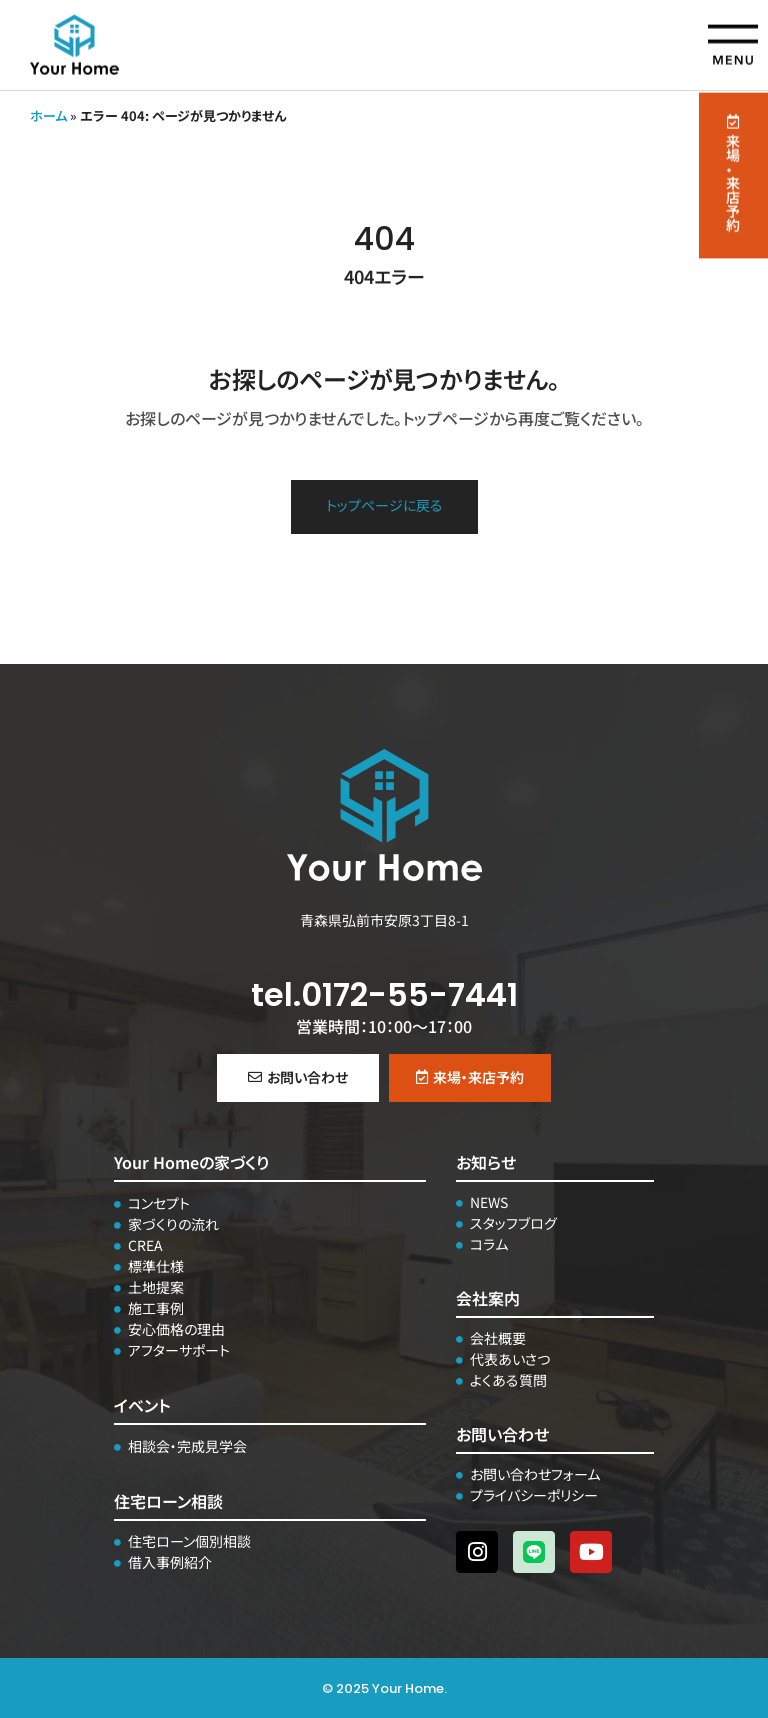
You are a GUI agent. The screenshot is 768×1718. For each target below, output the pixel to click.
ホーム (48, 115)
